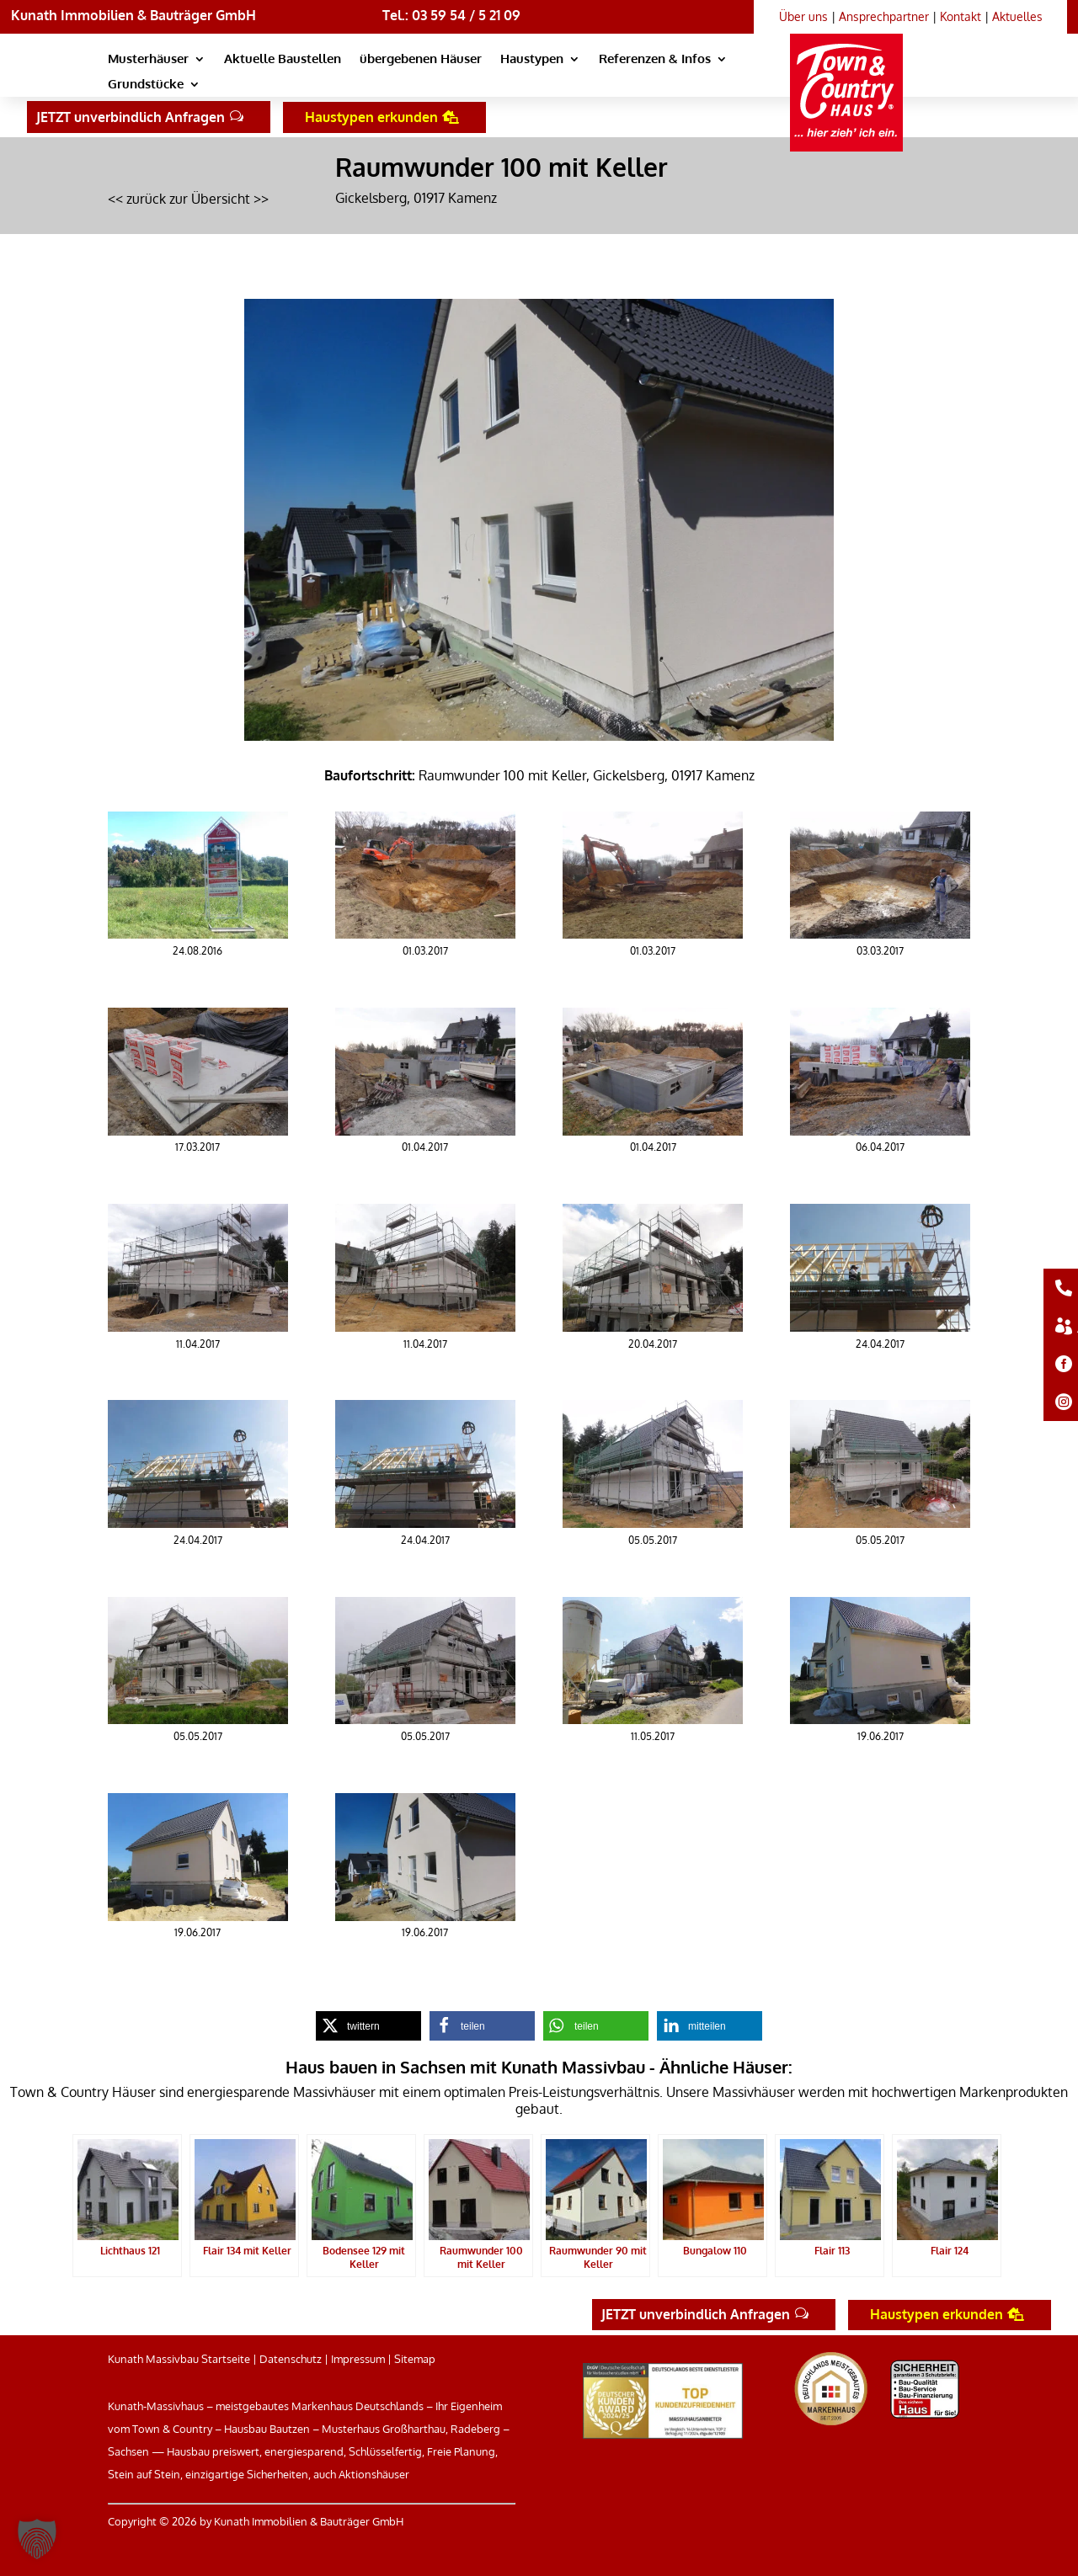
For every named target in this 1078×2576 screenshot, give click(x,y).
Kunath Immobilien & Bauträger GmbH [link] (133, 15)
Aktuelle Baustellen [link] (282, 60)
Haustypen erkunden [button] (371, 117)
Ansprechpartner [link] (884, 16)
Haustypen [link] (531, 60)
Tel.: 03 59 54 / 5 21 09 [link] (451, 15)
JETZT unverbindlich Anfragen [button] (130, 117)
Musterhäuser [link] (148, 60)
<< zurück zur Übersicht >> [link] (188, 198)
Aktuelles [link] (1017, 16)
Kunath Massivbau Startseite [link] (179, 2359)
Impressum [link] (358, 2359)
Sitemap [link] (414, 2359)
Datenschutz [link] (290, 2359)
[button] (37, 2539)
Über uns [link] (803, 16)
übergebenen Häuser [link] (421, 60)
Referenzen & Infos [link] (655, 60)
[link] (852, 72)
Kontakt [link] (960, 16)
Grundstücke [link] (146, 85)
